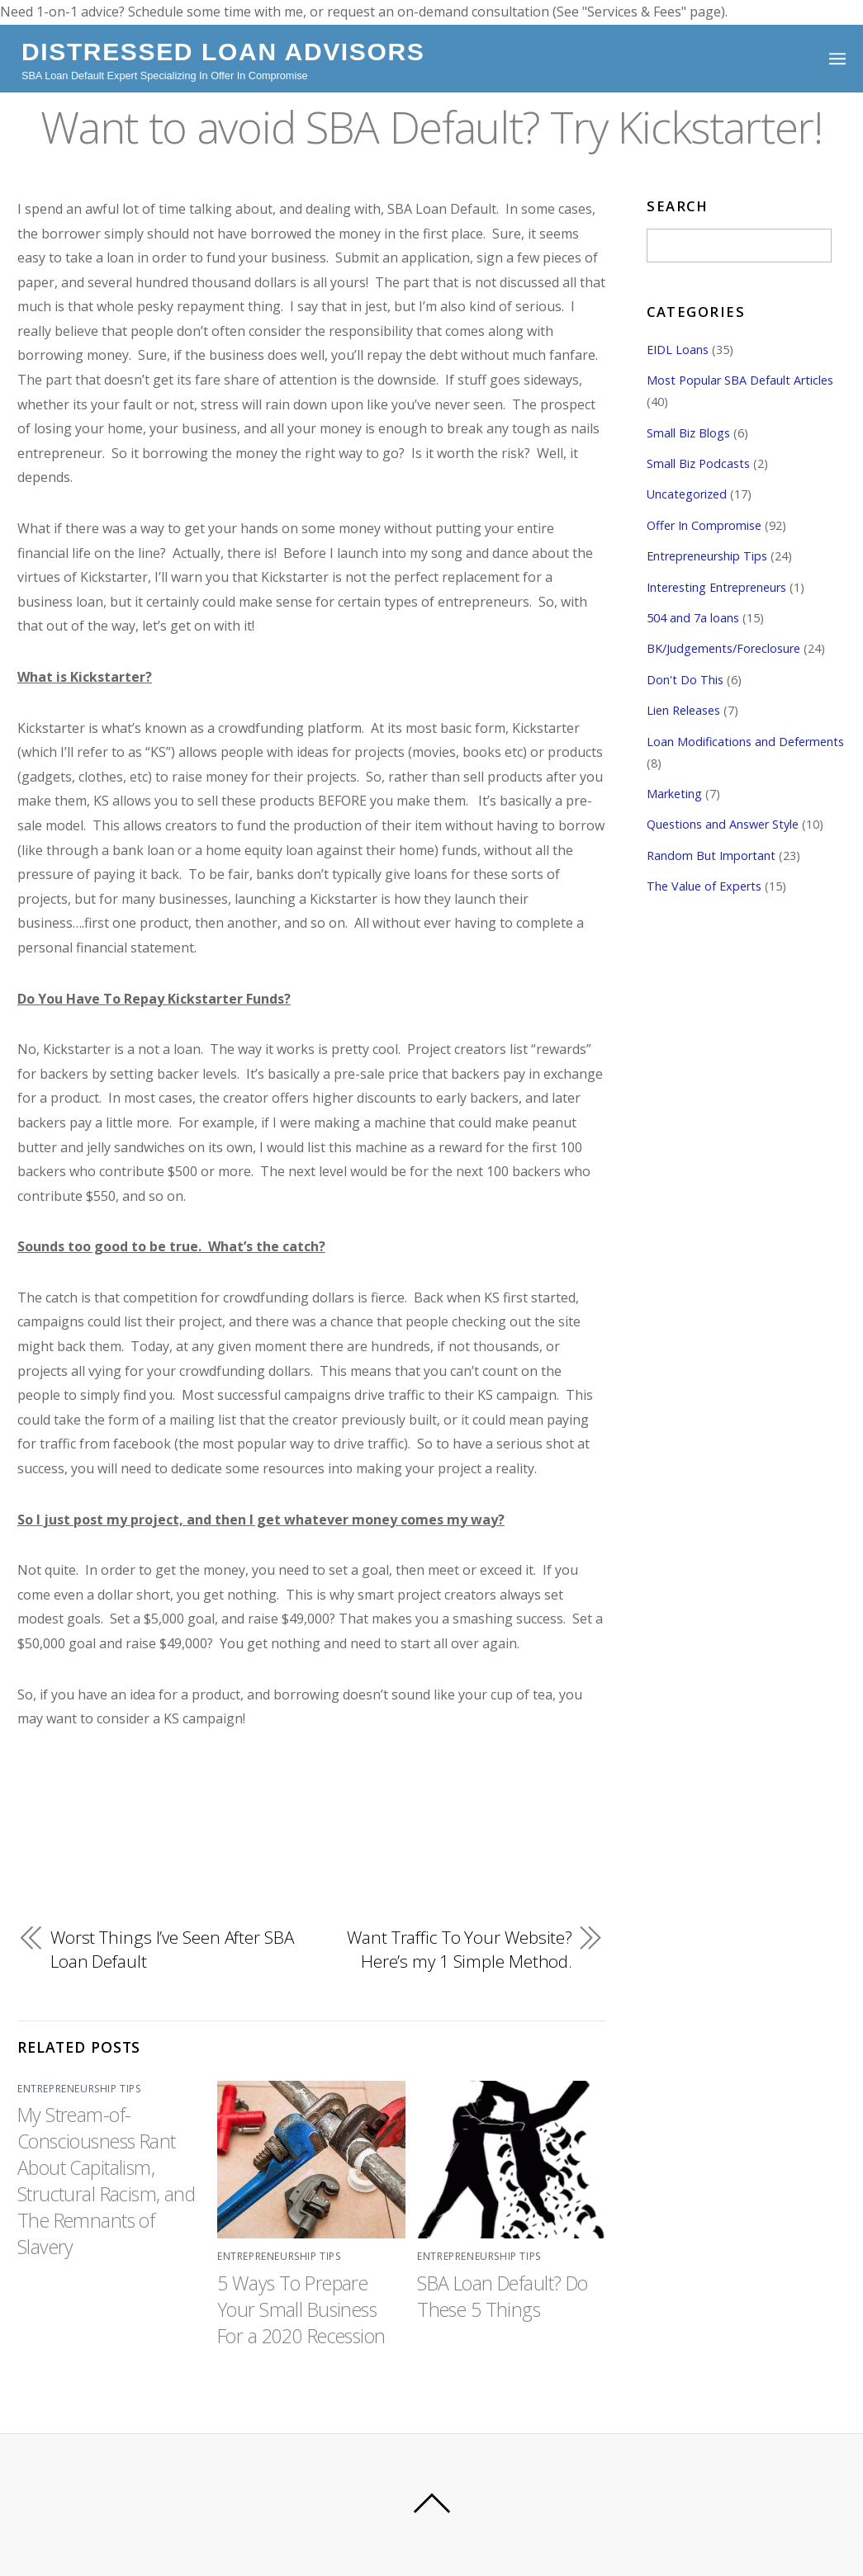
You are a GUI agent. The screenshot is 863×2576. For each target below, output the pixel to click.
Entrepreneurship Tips (78, 2088)
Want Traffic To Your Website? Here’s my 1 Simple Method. (458, 1949)
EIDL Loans (678, 349)
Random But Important (711, 855)
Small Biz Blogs (688, 433)
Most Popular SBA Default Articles (740, 380)
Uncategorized (687, 495)
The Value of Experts (704, 886)
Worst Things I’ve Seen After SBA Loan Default (156, 1949)
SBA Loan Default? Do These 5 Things (503, 2296)
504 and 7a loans (693, 618)
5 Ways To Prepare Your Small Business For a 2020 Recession (303, 2309)
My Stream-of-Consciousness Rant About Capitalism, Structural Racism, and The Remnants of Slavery (107, 2180)
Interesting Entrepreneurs (716, 587)
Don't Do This (685, 680)
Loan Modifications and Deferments (745, 741)
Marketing (674, 793)
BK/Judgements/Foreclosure (723, 649)
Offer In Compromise (704, 525)
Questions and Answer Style (723, 825)
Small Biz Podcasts (698, 463)
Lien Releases (683, 710)
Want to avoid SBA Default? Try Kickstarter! (431, 125)
